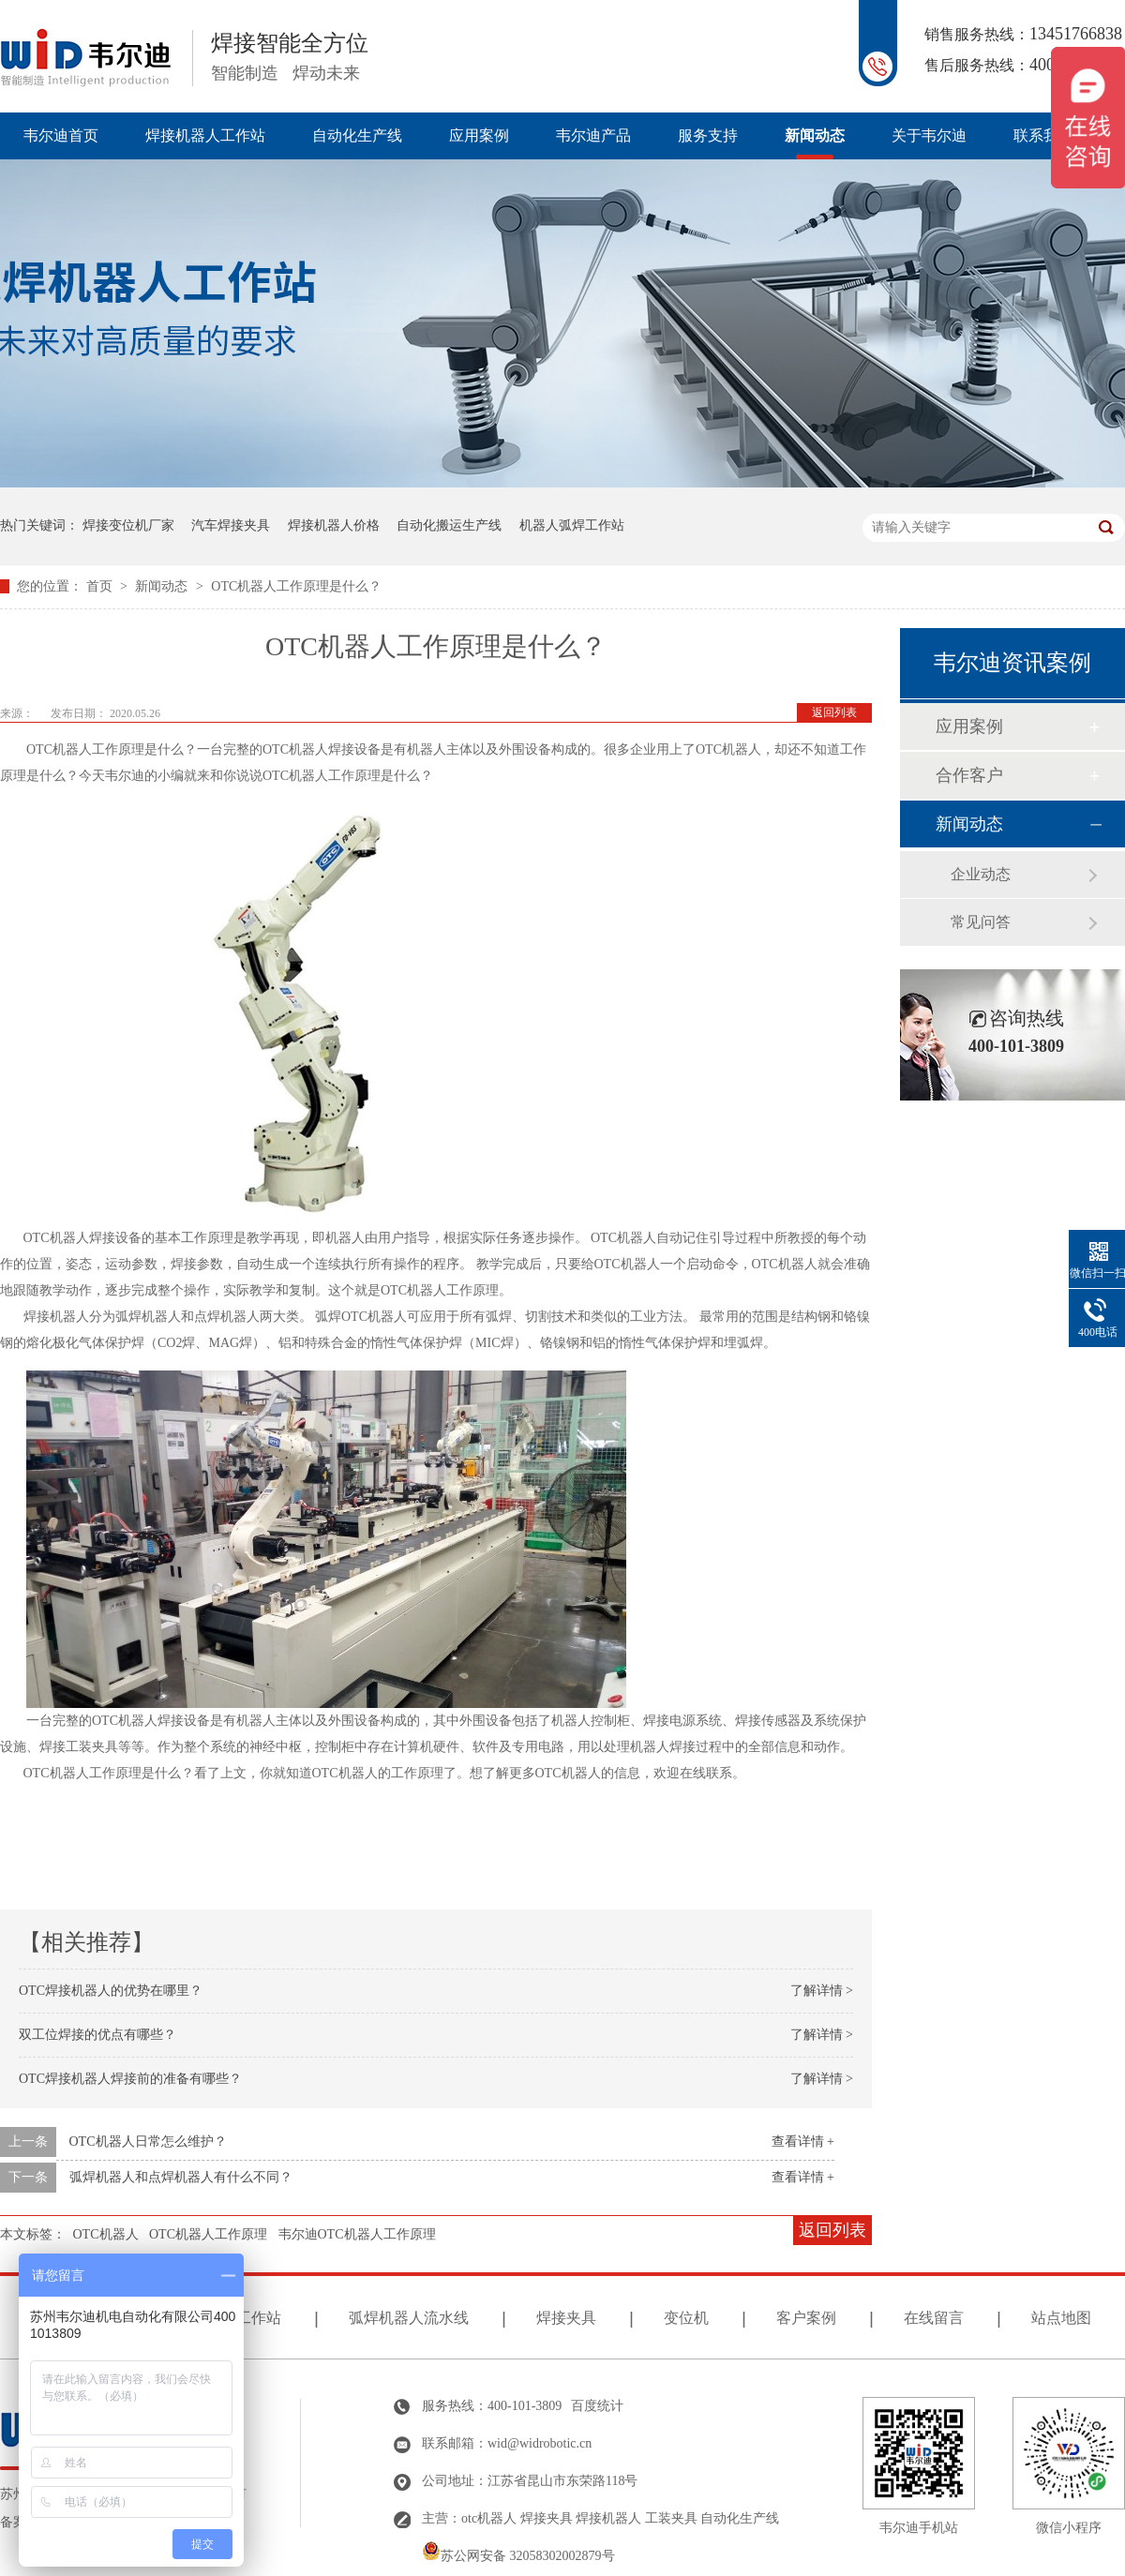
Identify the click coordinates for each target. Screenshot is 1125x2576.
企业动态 (981, 874)
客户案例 (806, 2318)
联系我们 (1043, 135)
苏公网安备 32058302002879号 (518, 2556)
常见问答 (981, 922)
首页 (101, 586)
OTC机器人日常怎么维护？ (148, 2141)
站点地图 (1061, 2318)
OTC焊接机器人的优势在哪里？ (110, 1991)
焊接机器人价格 (334, 525)
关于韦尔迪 (929, 135)
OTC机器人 (106, 2234)
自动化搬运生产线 (449, 525)
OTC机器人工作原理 (208, 2234)
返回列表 (834, 712)
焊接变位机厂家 (128, 525)
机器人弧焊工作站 (571, 525)
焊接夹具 (566, 2318)
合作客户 (969, 775)
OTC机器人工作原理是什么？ (296, 586)
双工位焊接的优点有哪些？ (97, 2035)
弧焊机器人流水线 (409, 2318)
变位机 (686, 2318)
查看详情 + (803, 2141)
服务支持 (708, 135)
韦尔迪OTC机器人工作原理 (357, 2234)
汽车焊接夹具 (230, 525)
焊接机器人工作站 (205, 135)
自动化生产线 (357, 135)
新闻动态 (815, 135)
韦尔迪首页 (60, 135)
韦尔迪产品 (593, 135)
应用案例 (479, 135)
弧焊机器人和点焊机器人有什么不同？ (180, 2177)
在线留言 (934, 2318)
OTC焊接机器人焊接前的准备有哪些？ (130, 2079)
